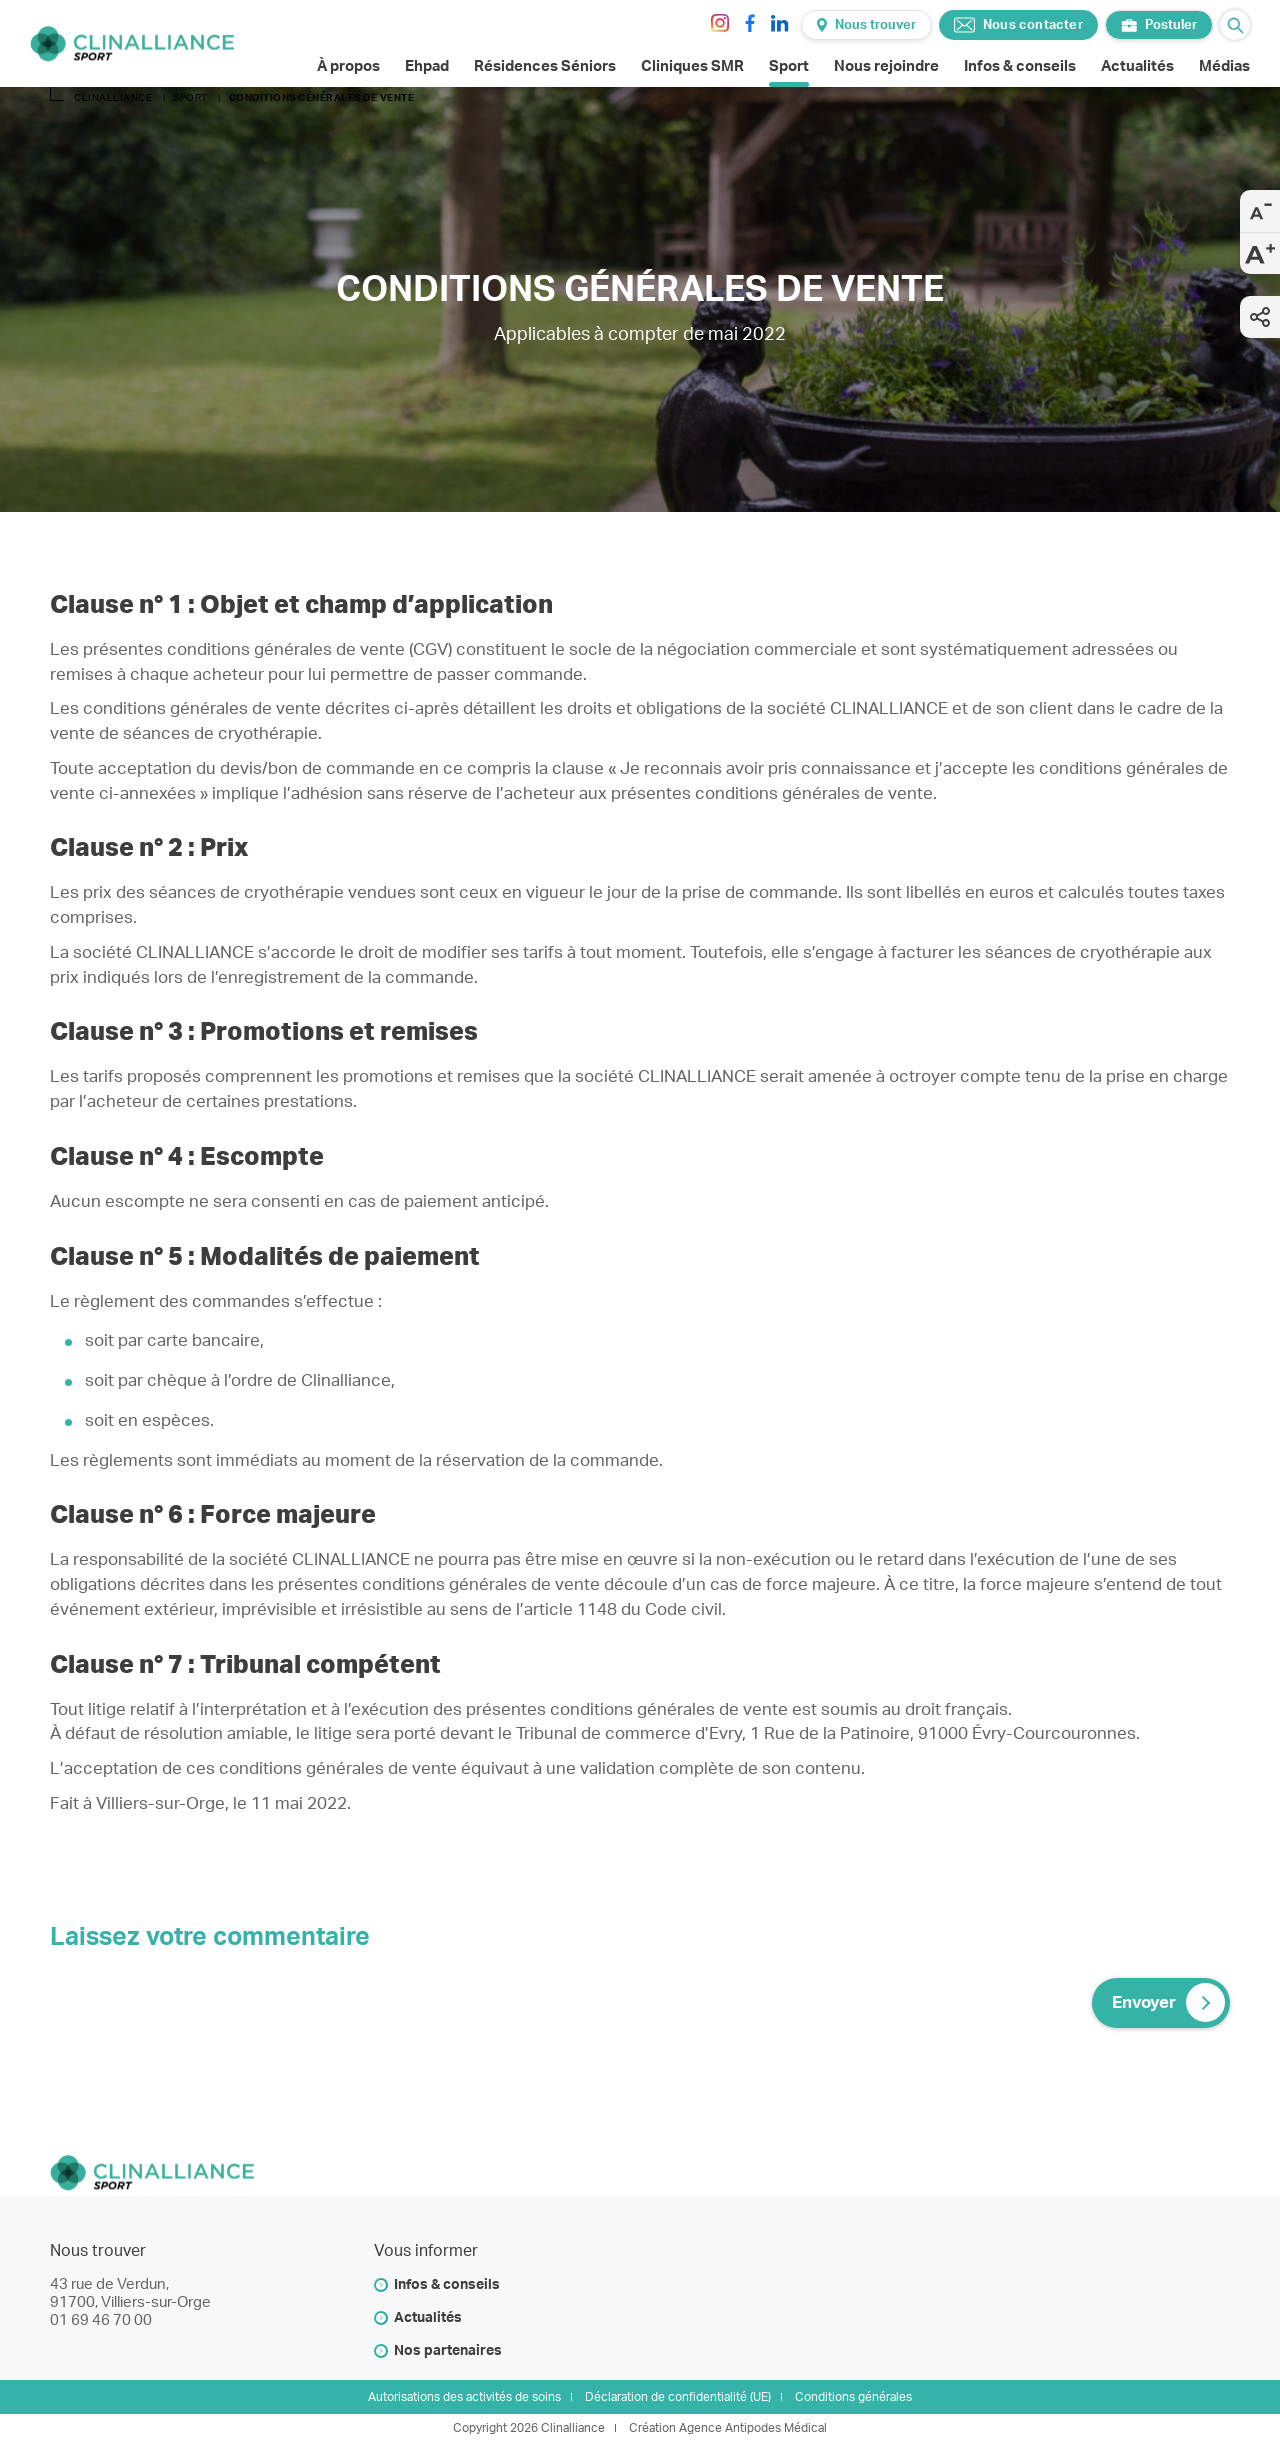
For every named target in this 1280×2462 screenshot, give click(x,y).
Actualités (428, 2318)
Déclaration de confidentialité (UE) (678, 2397)
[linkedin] (780, 23)
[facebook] (750, 23)
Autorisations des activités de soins (464, 2397)
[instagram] (720, 23)
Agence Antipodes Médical (753, 2428)
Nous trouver (866, 25)
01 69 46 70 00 (101, 2320)
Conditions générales (853, 2397)
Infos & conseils (447, 2285)
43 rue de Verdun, (109, 2284)
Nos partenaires (448, 2351)
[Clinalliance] (132, 43)
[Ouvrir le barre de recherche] (1235, 25)
